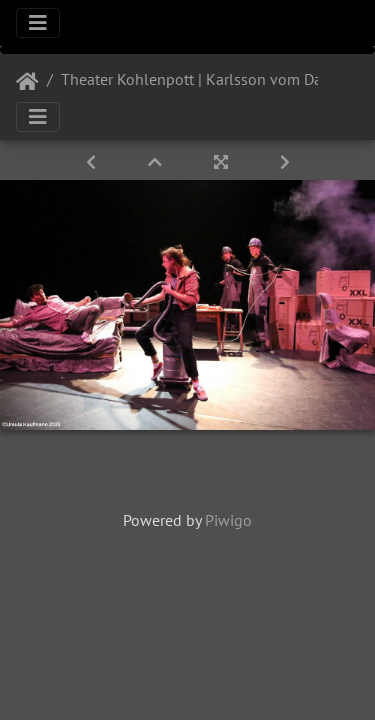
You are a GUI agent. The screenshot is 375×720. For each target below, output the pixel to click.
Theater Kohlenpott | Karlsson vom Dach (199, 79)
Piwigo (228, 520)
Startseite (27, 82)
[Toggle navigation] (38, 23)
